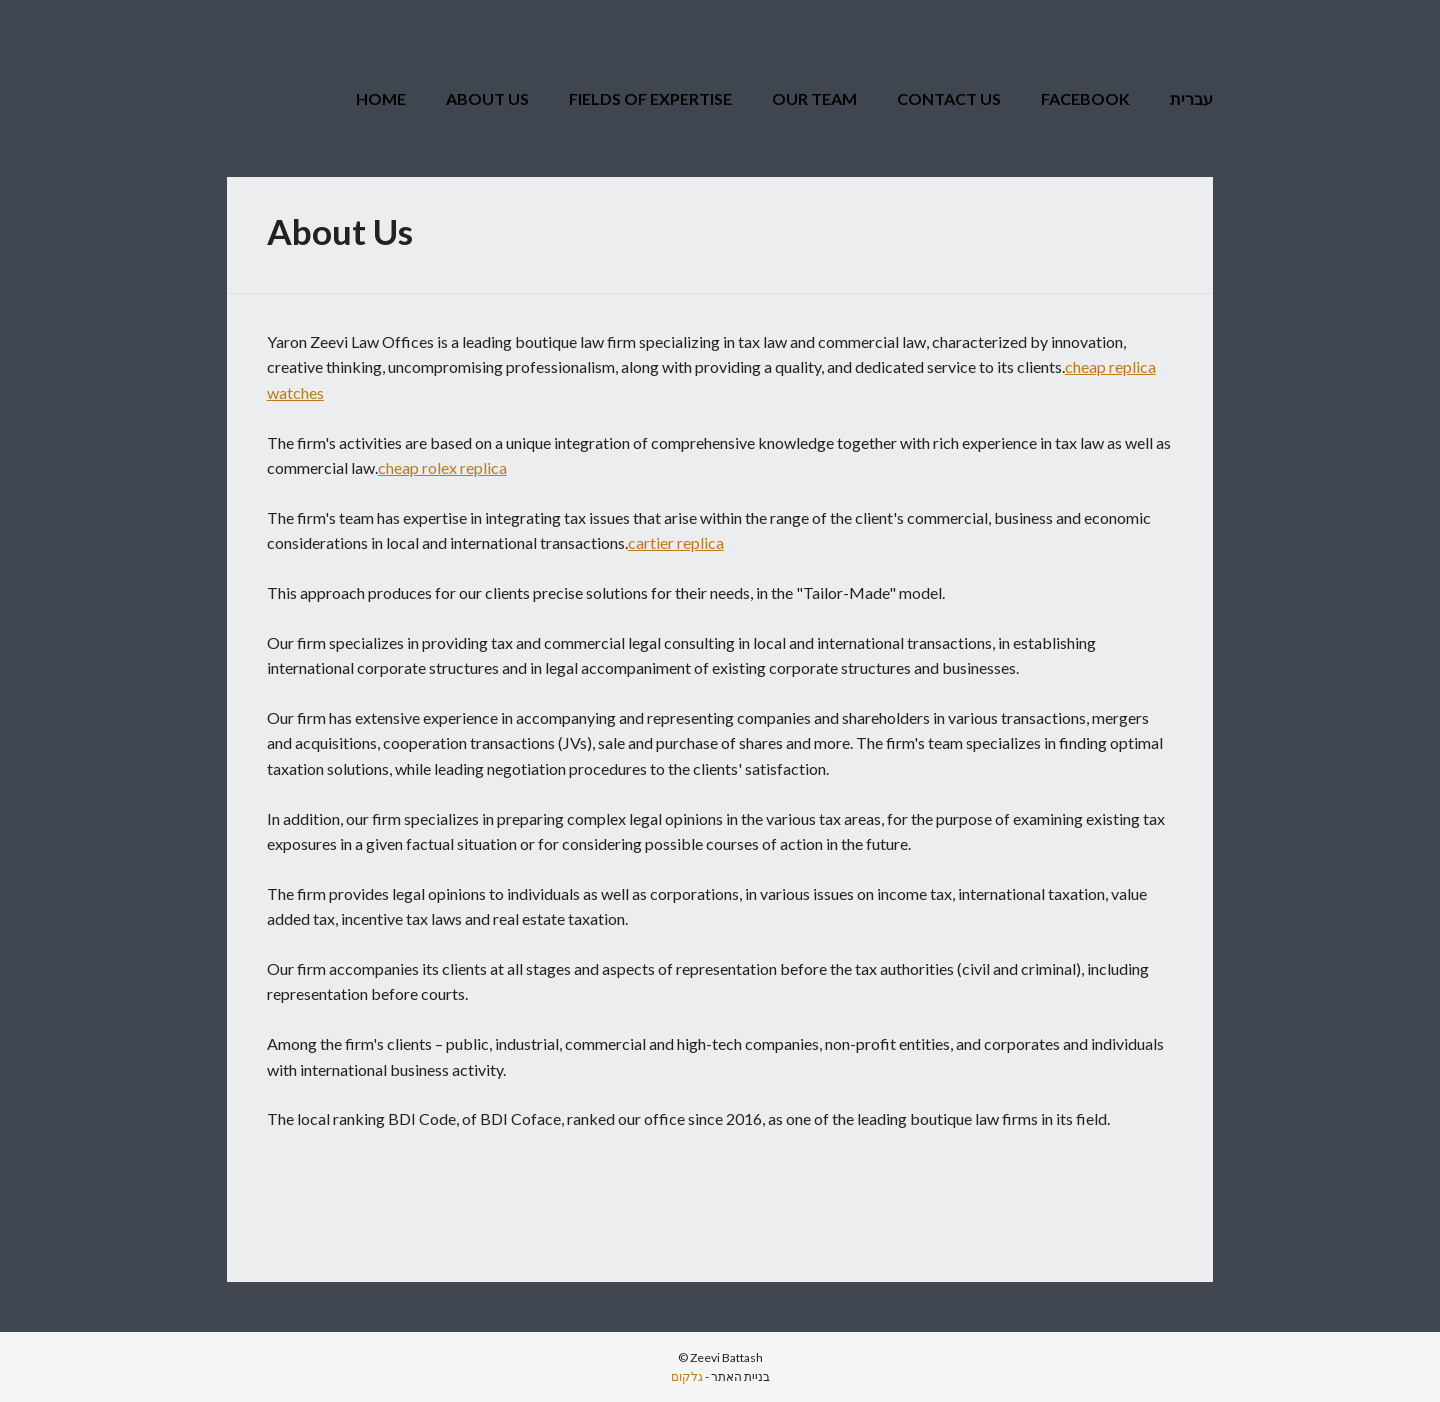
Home (381, 98)
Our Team (814, 98)
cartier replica (676, 542)
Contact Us (949, 98)
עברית (1191, 98)
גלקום (687, 1376)
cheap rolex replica (442, 467)
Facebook (1085, 98)
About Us (487, 98)
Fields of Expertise (650, 98)
